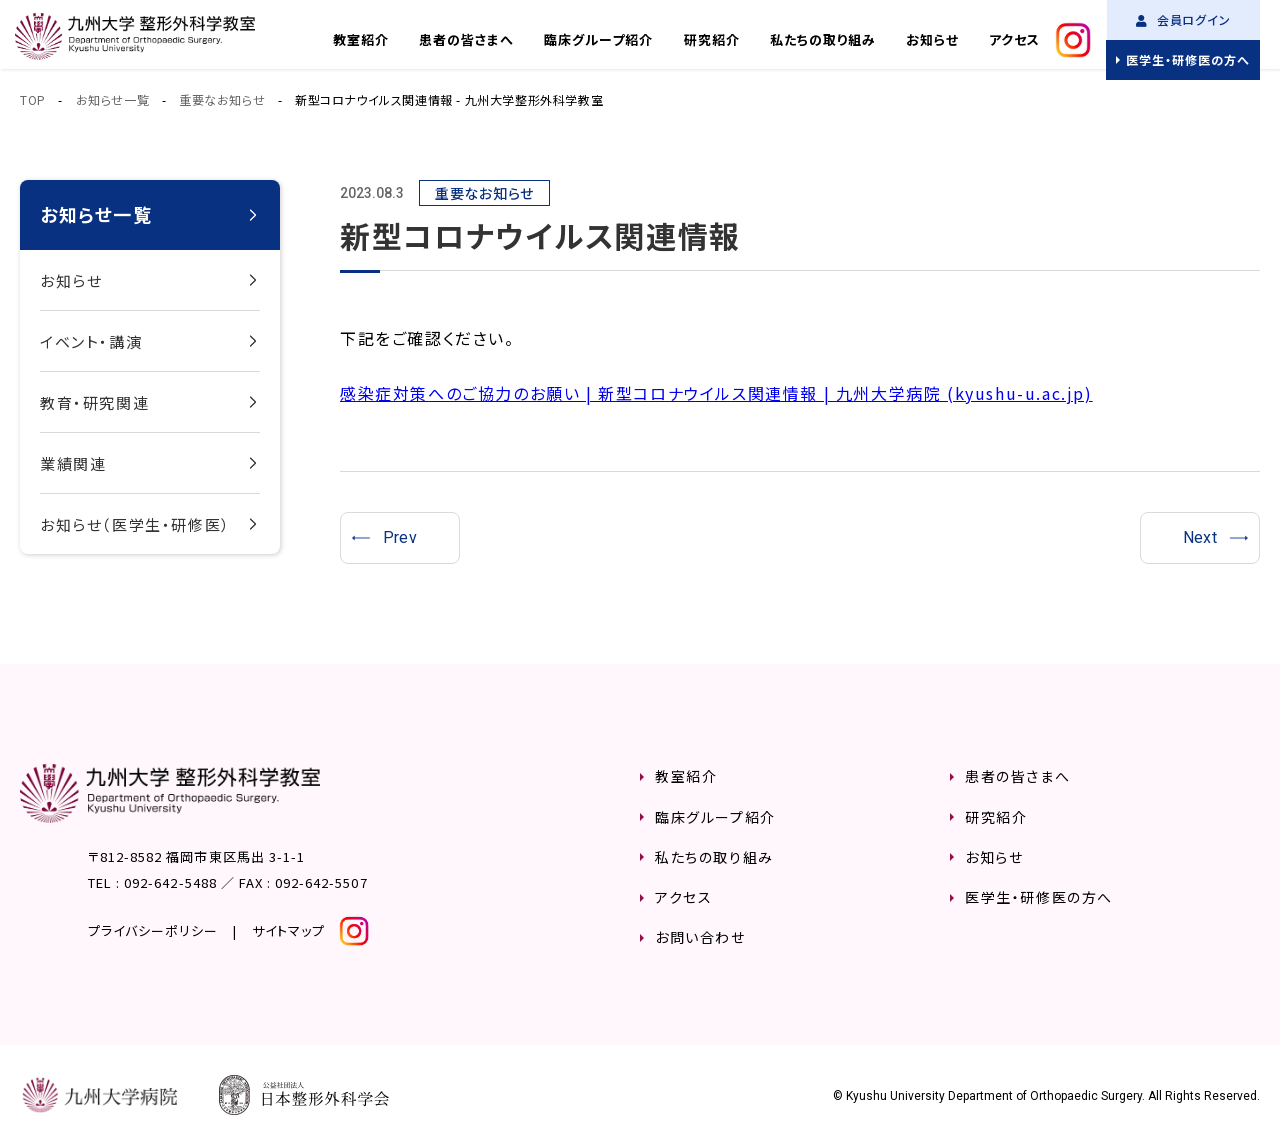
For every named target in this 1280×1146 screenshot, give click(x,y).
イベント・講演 (91, 341)
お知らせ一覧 (113, 99)
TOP (33, 99)
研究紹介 (712, 39)
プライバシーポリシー (153, 930)
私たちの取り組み (823, 39)
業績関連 (73, 463)
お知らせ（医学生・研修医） (135, 524)
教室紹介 (361, 39)
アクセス (1014, 39)
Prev (400, 537)
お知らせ (932, 39)
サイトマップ (288, 930)
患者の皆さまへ (466, 39)
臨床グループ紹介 (598, 39)
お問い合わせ (700, 937)
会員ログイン (1184, 19)
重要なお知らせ (222, 99)
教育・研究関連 (94, 402)
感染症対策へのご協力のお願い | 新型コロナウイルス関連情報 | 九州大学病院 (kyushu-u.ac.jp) (716, 393)
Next (1200, 537)
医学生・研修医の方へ (1188, 59)
